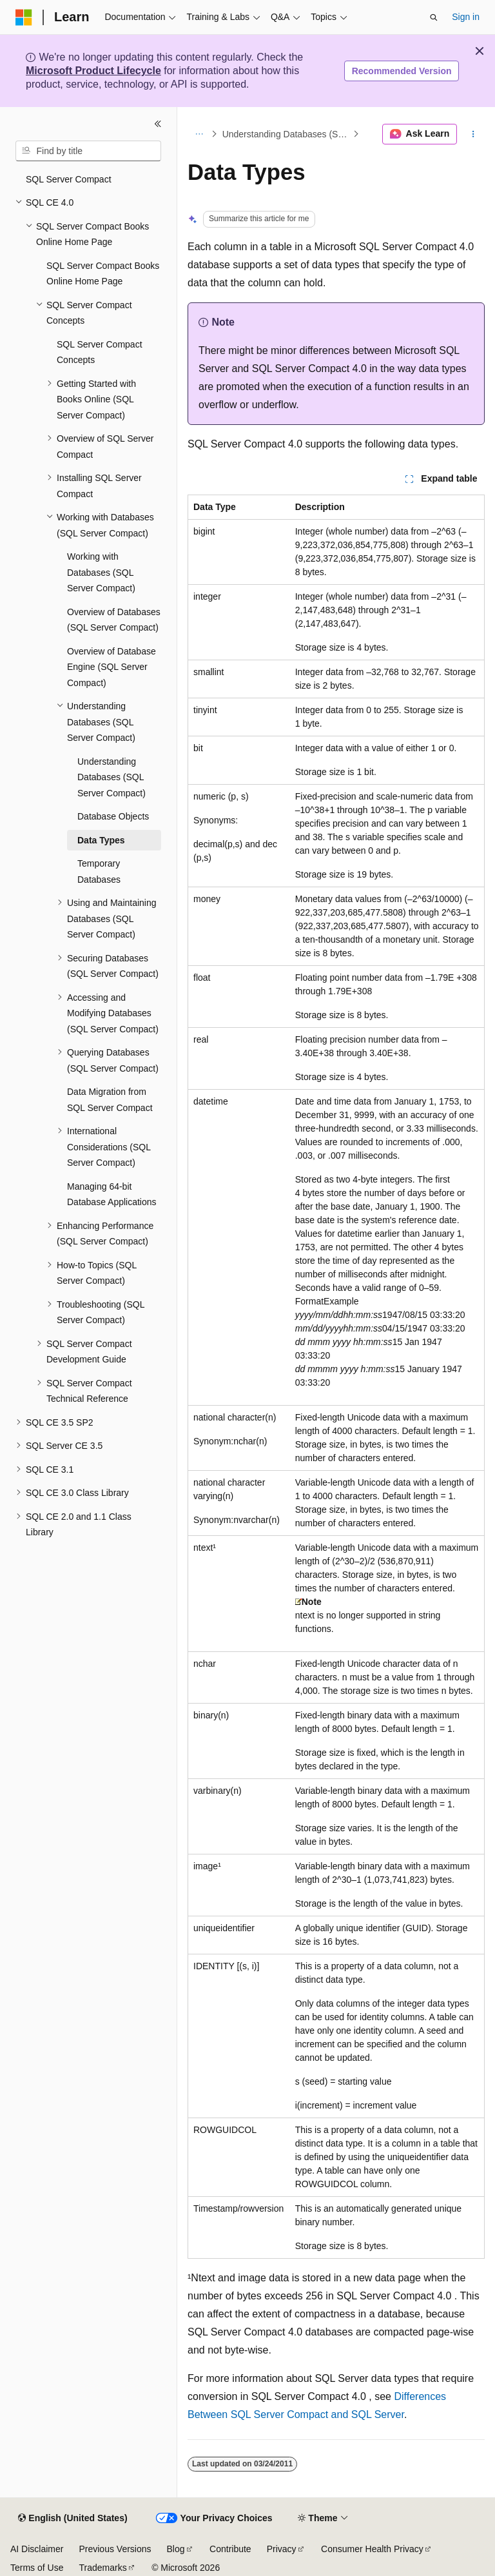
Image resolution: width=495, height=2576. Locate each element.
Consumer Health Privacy (372, 2549)
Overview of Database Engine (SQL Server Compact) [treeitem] (111, 667)
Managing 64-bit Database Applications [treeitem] (112, 1194)
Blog (176, 2549)
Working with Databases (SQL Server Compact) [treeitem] (101, 572)
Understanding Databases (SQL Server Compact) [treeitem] (111, 777)
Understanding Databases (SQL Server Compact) (286, 134)
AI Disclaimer (36, 2549)
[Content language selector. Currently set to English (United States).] (72, 2518)
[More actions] (473, 134)
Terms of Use (36, 2567)
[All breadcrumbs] (199, 134)
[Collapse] (157, 123)
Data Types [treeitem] (101, 840)
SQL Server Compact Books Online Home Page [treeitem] (102, 274)
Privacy (281, 2549)
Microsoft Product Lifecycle (93, 70)
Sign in (466, 17)
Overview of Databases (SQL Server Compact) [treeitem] (113, 620)
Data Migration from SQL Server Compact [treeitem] (110, 1099)
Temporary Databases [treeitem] (99, 871)
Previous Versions (115, 2549)
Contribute (230, 2549)
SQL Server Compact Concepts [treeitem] (99, 352)
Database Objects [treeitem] (113, 816)
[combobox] (88, 151)
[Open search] (434, 17)
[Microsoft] (23, 17)
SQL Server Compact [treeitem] (69, 179)
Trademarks (102, 2567)
